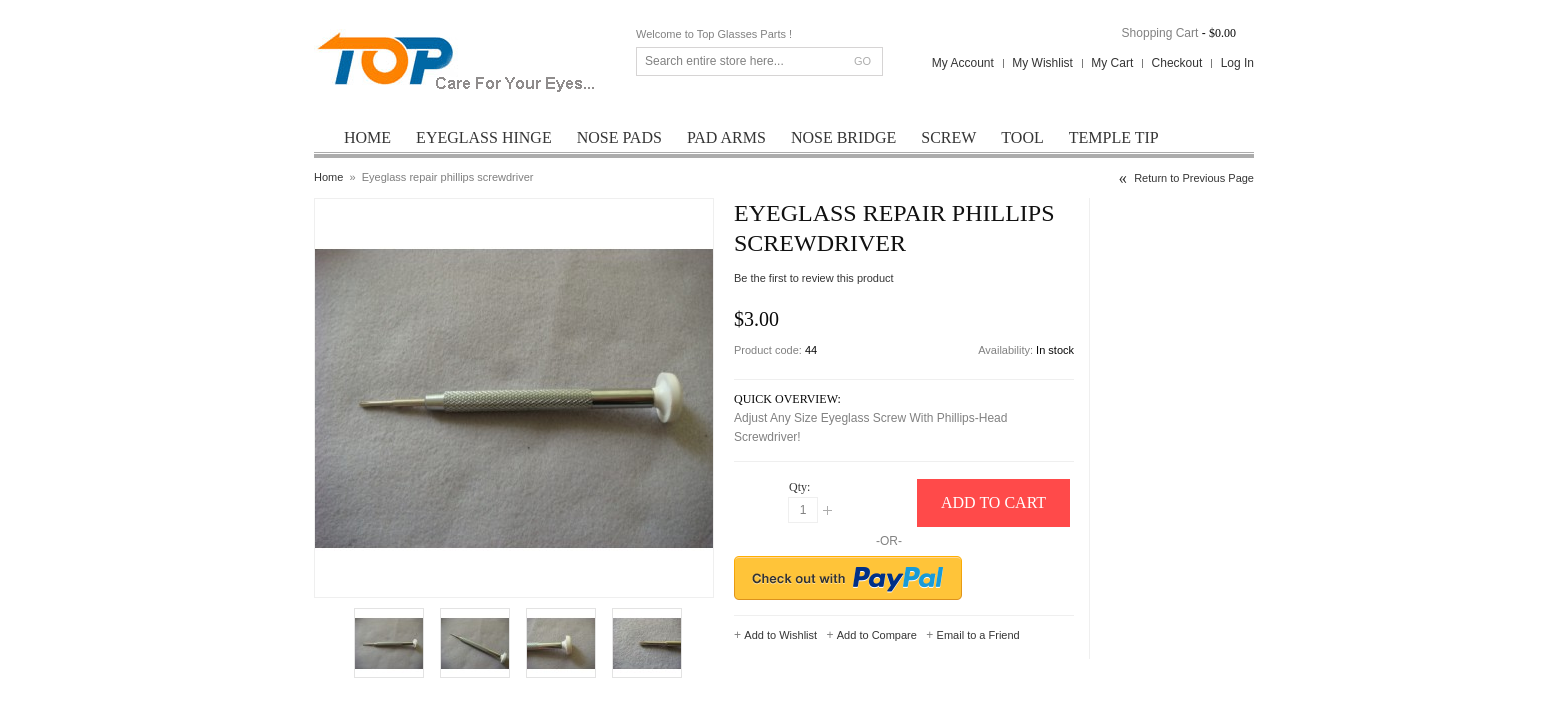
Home (328, 177)
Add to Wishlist (780, 635)
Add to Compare (877, 635)
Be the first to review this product (814, 278)
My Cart (1112, 63)
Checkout (1177, 63)
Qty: (799, 487)
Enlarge (370, 575)
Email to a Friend (978, 635)
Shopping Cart (1160, 33)
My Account (963, 63)
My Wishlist (1042, 63)
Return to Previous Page (1194, 178)
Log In (1237, 63)
